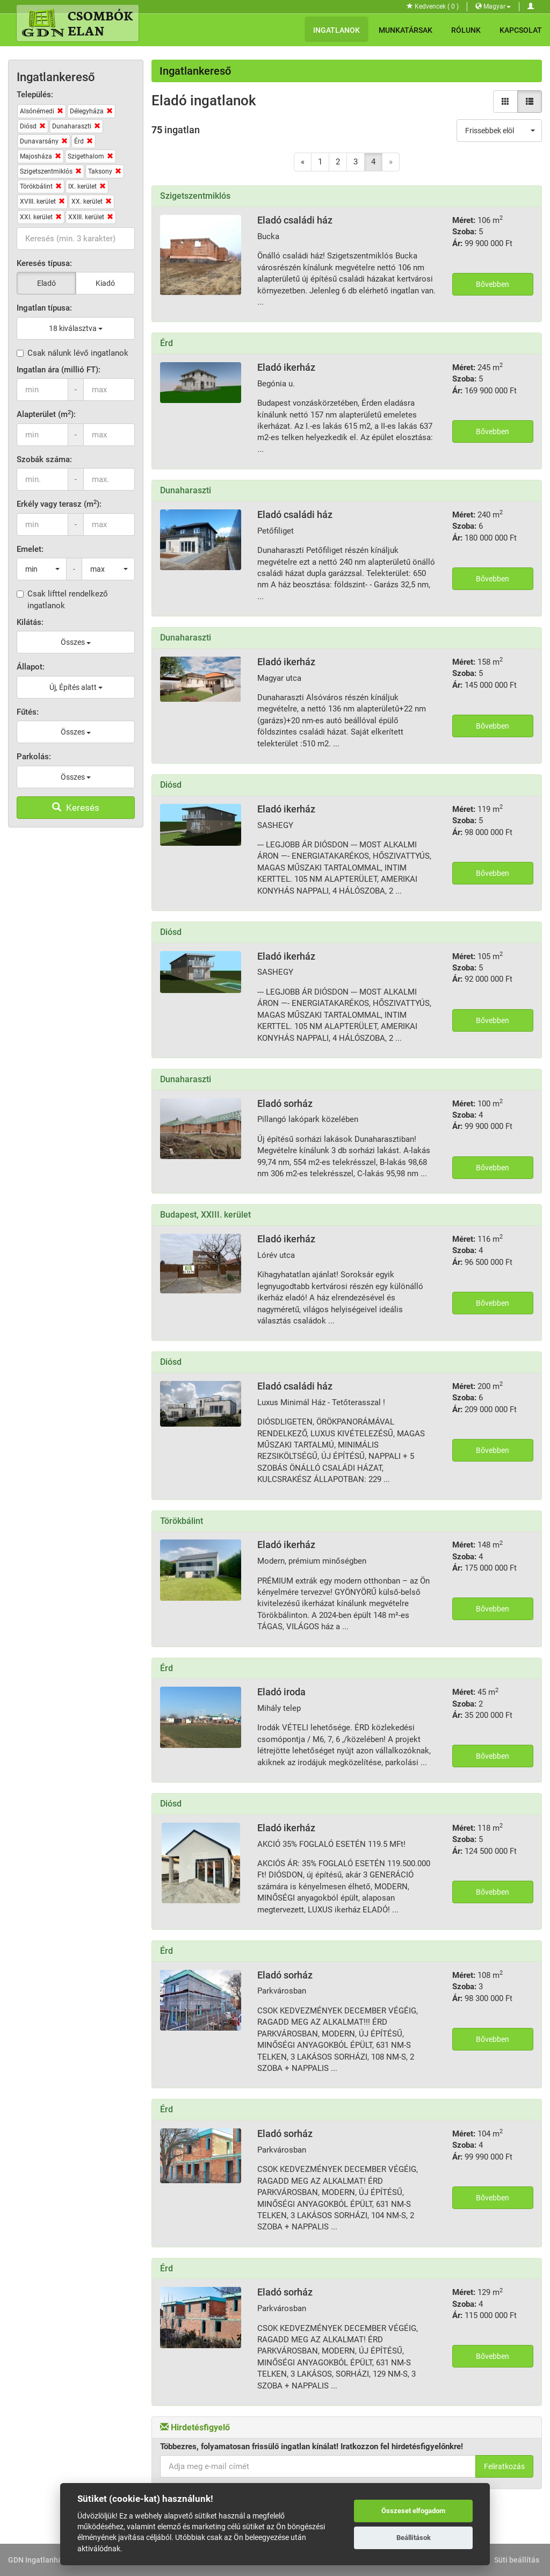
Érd (166, 343)
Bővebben (492, 284)
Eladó (46, 283)
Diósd (171, 785)
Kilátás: (30, 622)
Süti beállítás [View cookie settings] (516, 2560)
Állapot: (31, 667)
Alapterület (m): (46, 414)
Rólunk (466, 30)
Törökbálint (181, 1521)
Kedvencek (433, 6)
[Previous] (303, 162)
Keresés (75, 807)
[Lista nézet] (529, 101)
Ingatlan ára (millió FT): (58, 370)
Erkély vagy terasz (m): (59, 504)
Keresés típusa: (44, 263)
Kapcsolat (521, 30)
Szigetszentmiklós (195, 196)
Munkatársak (405, 30)
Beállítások (413, 2538)
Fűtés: (28, 712)
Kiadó (105, 283)
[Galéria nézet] (505, 101)
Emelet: (30, 549)
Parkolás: (34, 756)
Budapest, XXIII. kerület (205, 1215)
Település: (35, 94)
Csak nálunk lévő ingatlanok (72, 353)
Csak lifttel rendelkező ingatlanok (62, 599)
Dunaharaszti (185, 490)
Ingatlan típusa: (44, 308)
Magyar (493, 6)
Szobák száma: (44, 459)
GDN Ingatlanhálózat (43, 2560)
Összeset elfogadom (413, 2511)
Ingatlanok (336, 30)
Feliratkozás (504, 2466)
